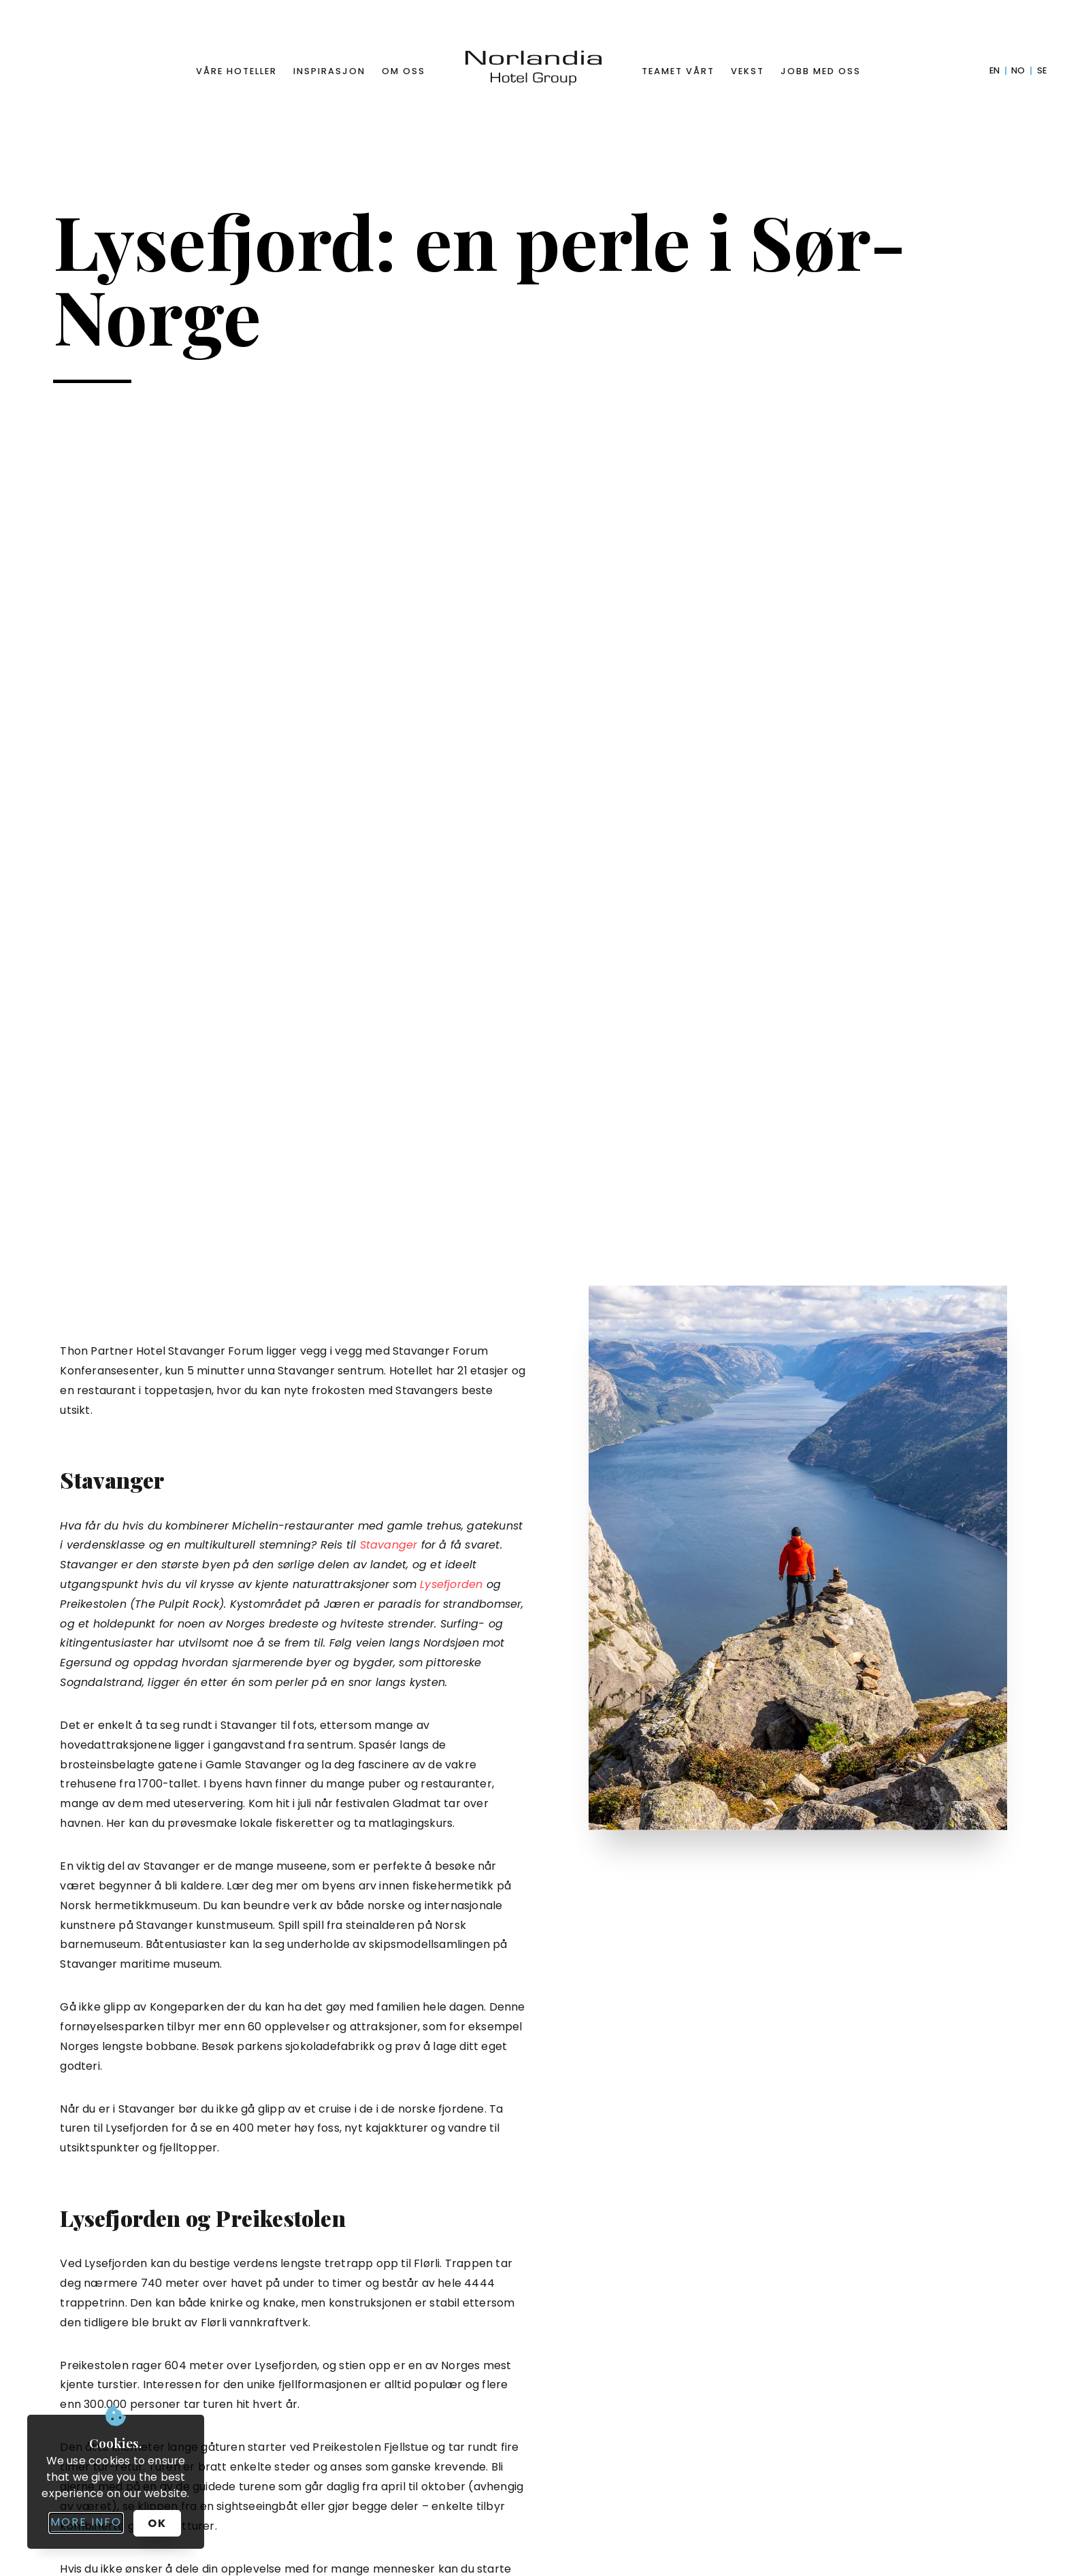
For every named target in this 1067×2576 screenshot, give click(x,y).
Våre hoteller (236, 71)
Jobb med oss (821, 71)
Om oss (403, 71)
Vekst (747, 71)
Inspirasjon (329, 71)
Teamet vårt (678, 71)
